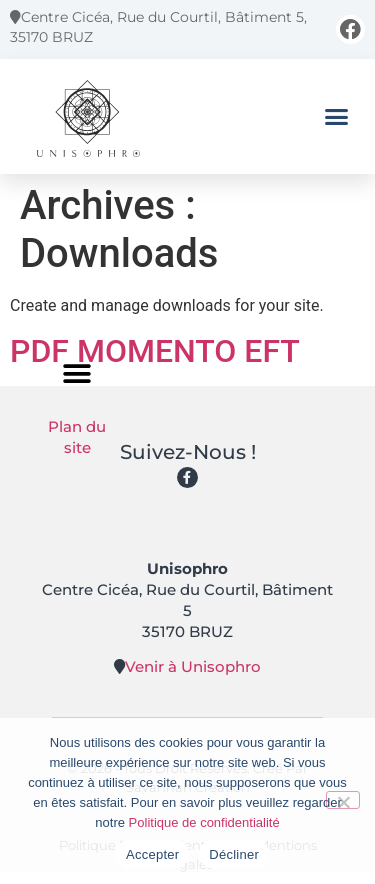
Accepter (152, 854)
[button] (337, 116)
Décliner (234, 854)
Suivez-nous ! (188, 452)
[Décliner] (343, 800)
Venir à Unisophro (193, 666)
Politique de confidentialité (204, 822)
